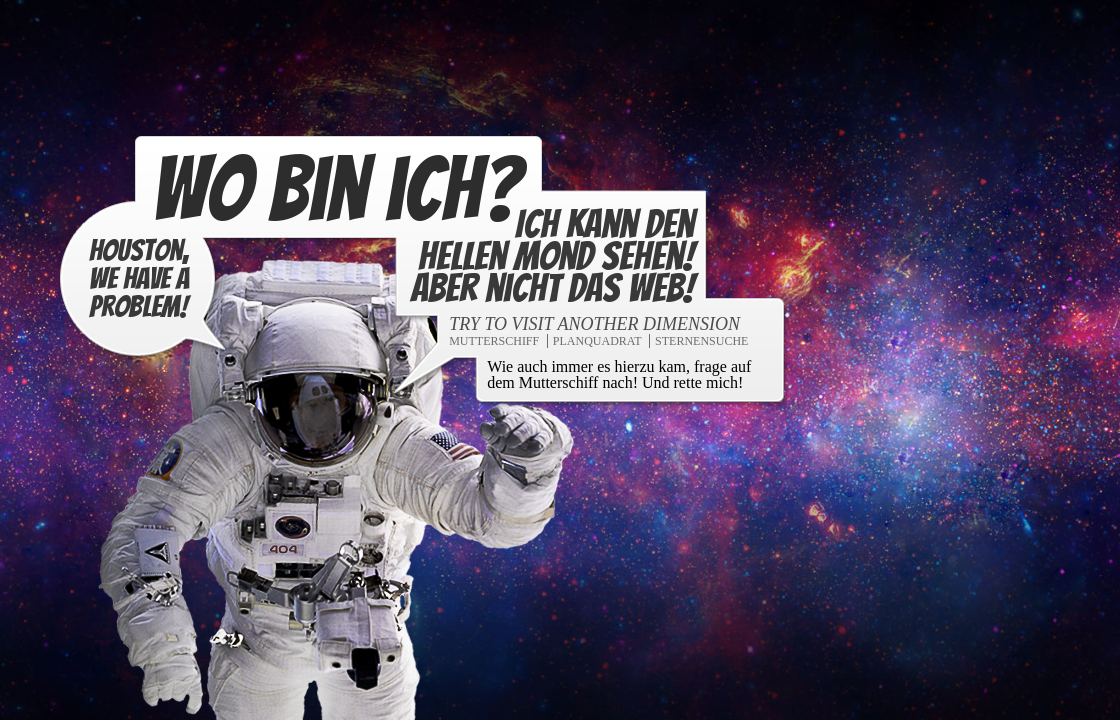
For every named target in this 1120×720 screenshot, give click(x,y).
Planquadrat (596, 343)
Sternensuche (700, 343)
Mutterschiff (493, 343)
